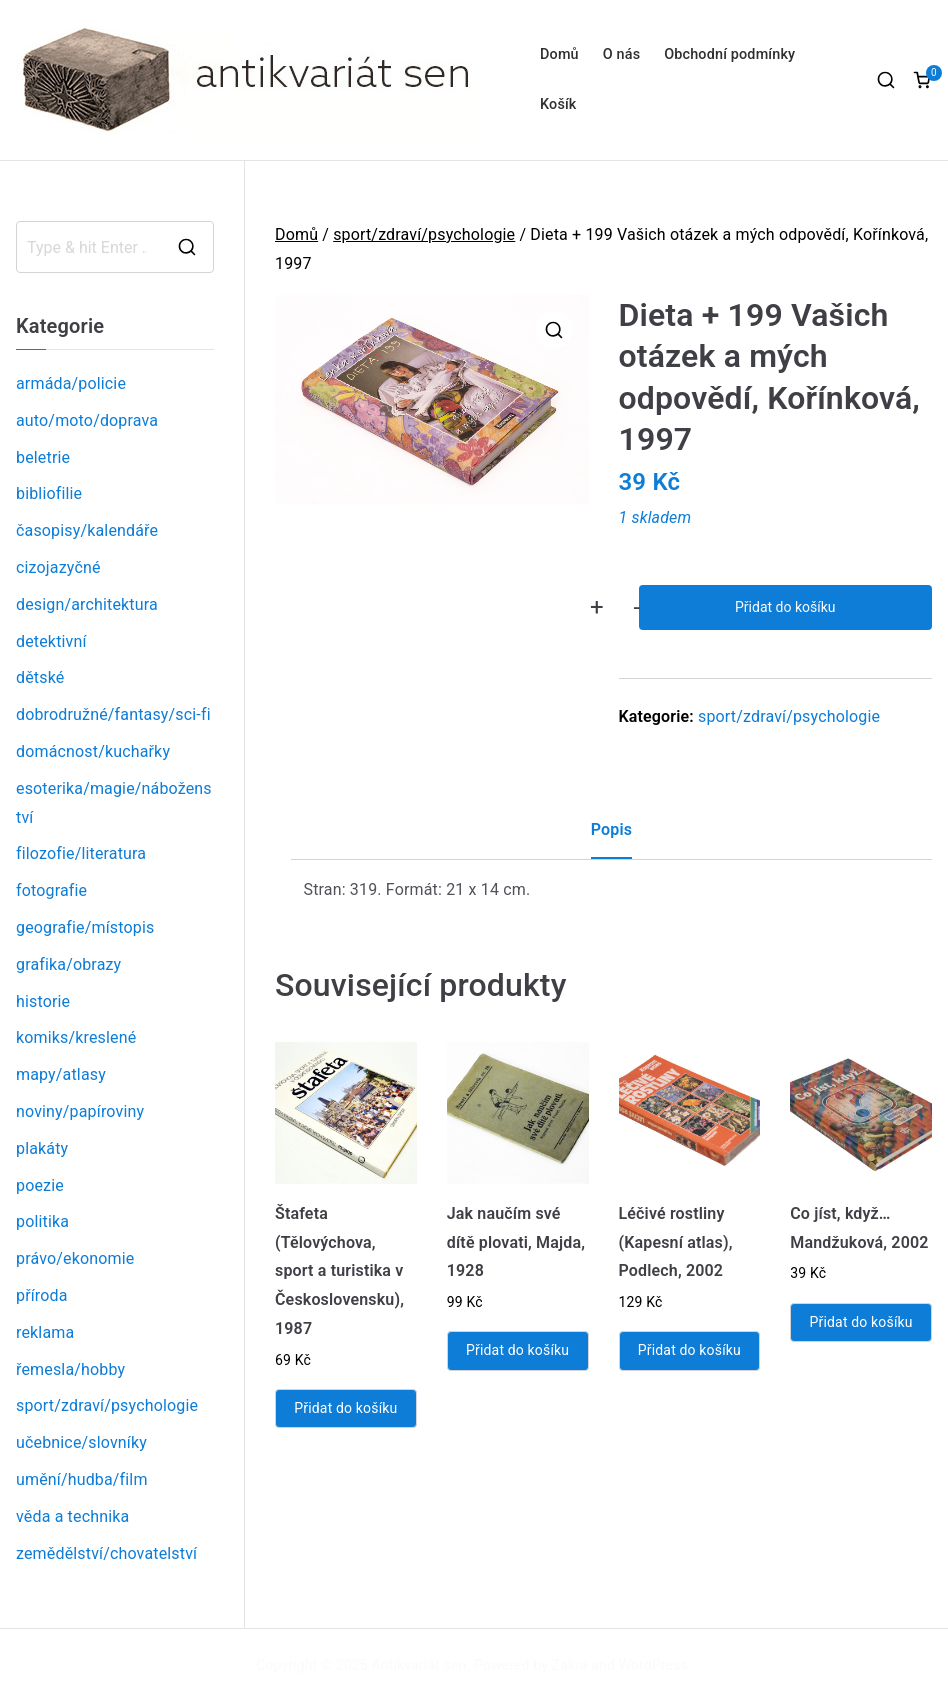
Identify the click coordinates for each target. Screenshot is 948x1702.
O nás (621, 54)
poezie (40, 1185)
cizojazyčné (58, 567)
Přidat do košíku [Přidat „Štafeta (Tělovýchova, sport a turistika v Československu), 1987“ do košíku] (345, 1408)
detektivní (51, 641)
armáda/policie (71, 383)
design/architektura (87, 604)
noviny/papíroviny (80, 1111)
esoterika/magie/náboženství (114, 803)
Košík (558, 104)
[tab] (611, 837)
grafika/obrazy (68, 964)
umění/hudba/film (82, 1479)
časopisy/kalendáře (87, 530)
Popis (611, 829)
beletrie (43, 457)
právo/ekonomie (75, 1258)
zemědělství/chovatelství (106, 1553)
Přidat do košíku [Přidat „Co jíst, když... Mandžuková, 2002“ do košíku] (861, 1322)
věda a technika (72, 1516)
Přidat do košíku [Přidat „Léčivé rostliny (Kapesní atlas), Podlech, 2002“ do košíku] (689, 1350)
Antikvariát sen (419, 1665)
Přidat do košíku (785, 607)
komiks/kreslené (76, 1037)
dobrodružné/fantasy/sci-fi (113, 714)
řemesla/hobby (70, 1369)
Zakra (570, 1665)
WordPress (653, 1665)
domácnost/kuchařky (93, 751)
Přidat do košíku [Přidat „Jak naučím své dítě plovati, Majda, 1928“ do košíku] (517, 1350)
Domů (559, 54)
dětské (40, 677)
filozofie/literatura (81, 853)
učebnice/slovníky (81, 1442)
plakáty (42, 1148)
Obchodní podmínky (729, 54)
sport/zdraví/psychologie (424, 234)
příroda (42, 1295)
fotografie (51, 890)
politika (42, 1221)
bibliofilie (49, 493)
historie (43, 1001)
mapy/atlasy (61, 1074)
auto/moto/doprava (87, 420)
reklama (45, 1332)
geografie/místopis (85, 927)
